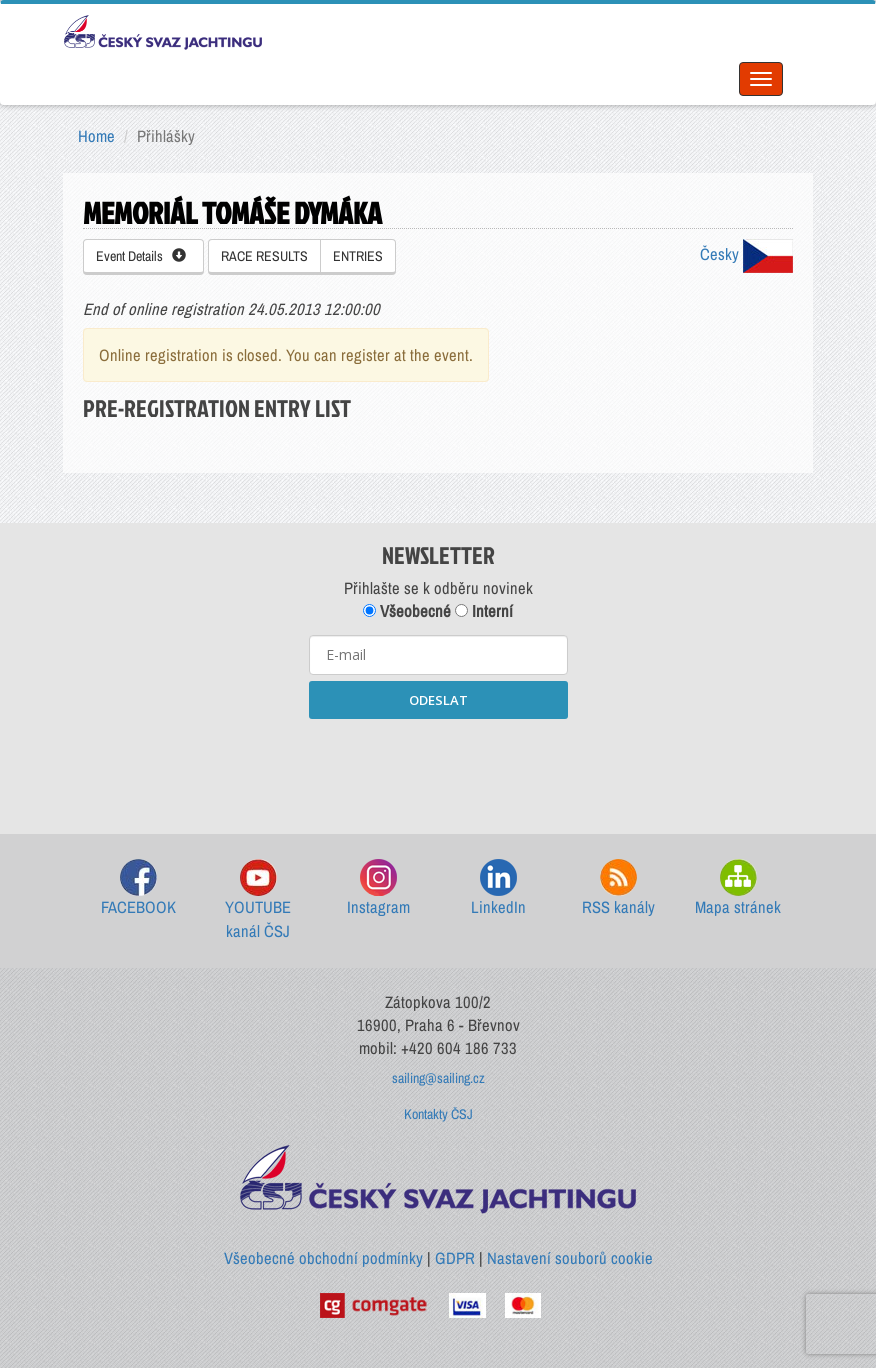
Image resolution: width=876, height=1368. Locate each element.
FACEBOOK (138, 888)
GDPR (455, 1258)
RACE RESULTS (264, 256)
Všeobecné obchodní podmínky (323, 1258)
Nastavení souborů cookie (570, 1258)
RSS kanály (618, 888)
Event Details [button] (141, 256)
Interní (484, 611)
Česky (746, 254)
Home (96, 136)
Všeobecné (407, 611)
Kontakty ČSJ (438, 1114)
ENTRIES (358, 256)
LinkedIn (498, 888)
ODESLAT (438, 700)
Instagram (378, 888)
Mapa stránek (738, 888)
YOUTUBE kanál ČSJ (258, 900)
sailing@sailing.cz (438, 1078)
